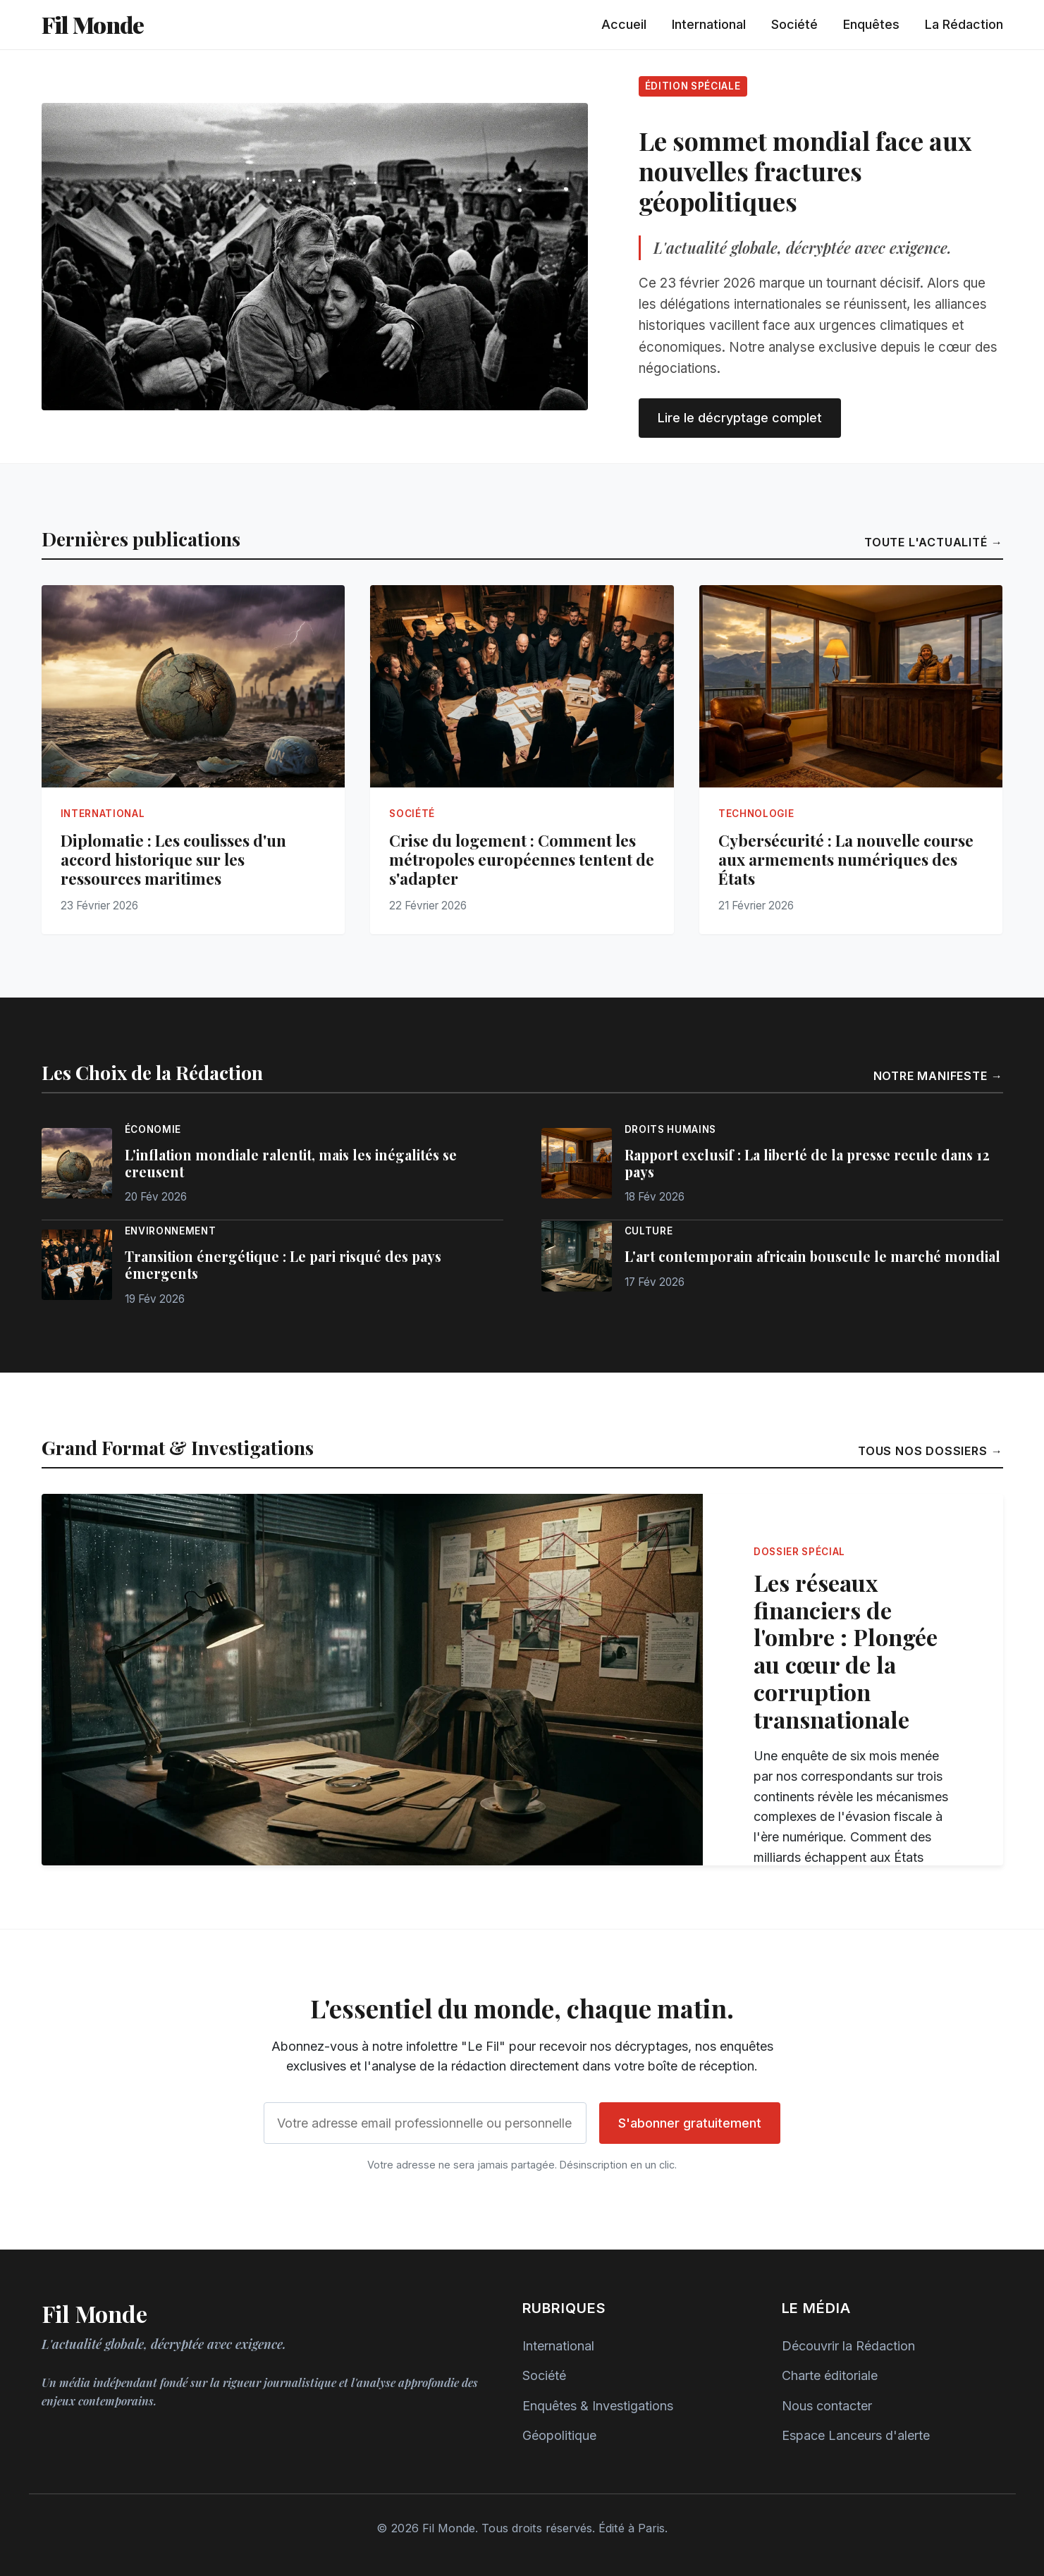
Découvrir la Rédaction (848, 2345)
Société (794, 24)
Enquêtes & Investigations (597, 2405)
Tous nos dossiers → (930, 1451)
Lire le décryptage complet (740, 417)
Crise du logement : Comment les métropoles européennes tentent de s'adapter (521, 859)
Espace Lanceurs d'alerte (856, 2435)
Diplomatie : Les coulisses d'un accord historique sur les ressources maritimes (173, 859)
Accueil (623, 24)
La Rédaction (964, 24)
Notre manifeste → (938, 1076)
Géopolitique (559, 2435)
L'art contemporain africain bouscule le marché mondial (812, 1256)
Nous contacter (827, 2405)
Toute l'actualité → (933, 542)
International (709, 24)
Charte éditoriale (830, 2375)
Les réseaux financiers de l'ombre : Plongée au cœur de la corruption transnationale (846, 1650)
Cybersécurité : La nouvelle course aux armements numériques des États (846, 859)
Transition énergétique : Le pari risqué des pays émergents (283, 1264)
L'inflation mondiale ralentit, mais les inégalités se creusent (291, 1163)
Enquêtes (871, 24)
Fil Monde (93, 24)
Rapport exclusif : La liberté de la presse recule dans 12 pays (807, 1163)
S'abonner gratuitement (689, 2123)
